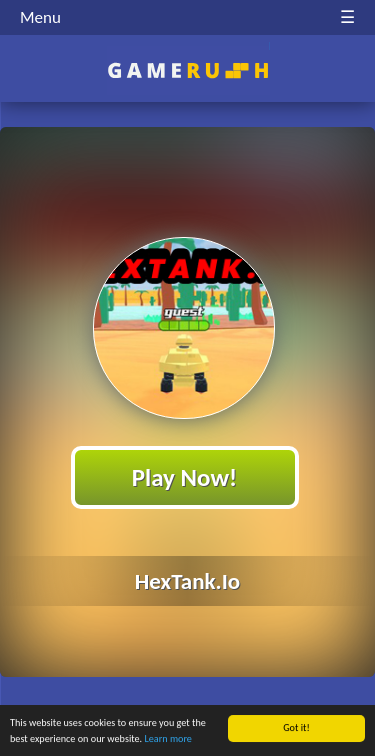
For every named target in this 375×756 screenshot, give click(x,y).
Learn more (168, 739)
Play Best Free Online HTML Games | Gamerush (187, 70)
